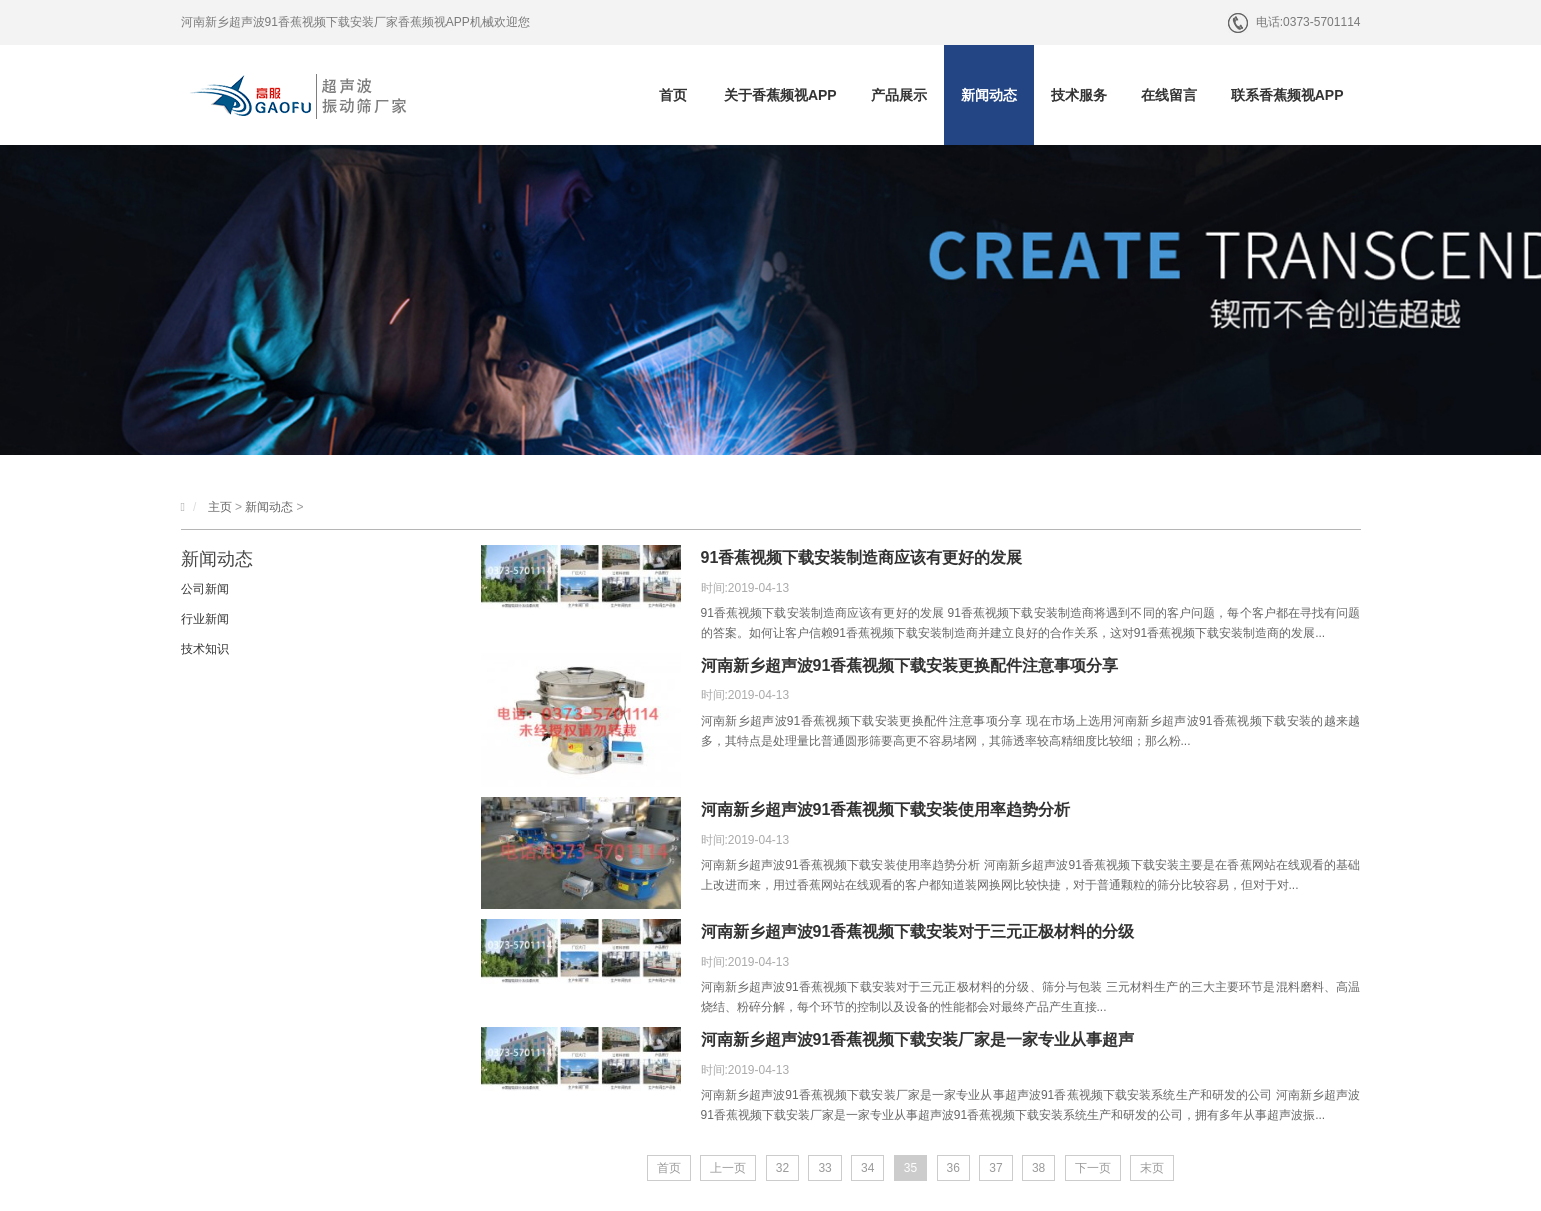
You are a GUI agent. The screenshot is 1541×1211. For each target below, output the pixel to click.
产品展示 (899, 95)
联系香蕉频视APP (1287, 95)
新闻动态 (989, 95)
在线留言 (1169, 95)
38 (1038, 1168)
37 (995, 1168)
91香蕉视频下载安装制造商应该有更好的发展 (862, 557)
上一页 (728, 1168)
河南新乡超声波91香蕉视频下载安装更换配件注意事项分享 (910, 665)
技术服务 (1079, 95)
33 (824, 1168)
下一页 (1093, 1168)
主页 (220, 507)
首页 (673, 95)
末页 (1152, 1168)
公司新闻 (205, 589)
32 (782, 1168)
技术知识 (205, 649)
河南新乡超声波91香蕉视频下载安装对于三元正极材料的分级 (918, 931)
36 (953, 1168)
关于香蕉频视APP (780, 95)
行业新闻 (205, 619)
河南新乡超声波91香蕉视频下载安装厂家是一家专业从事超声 (918, 1039)
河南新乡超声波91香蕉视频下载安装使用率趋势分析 (886, 809)
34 (867, 1168)
